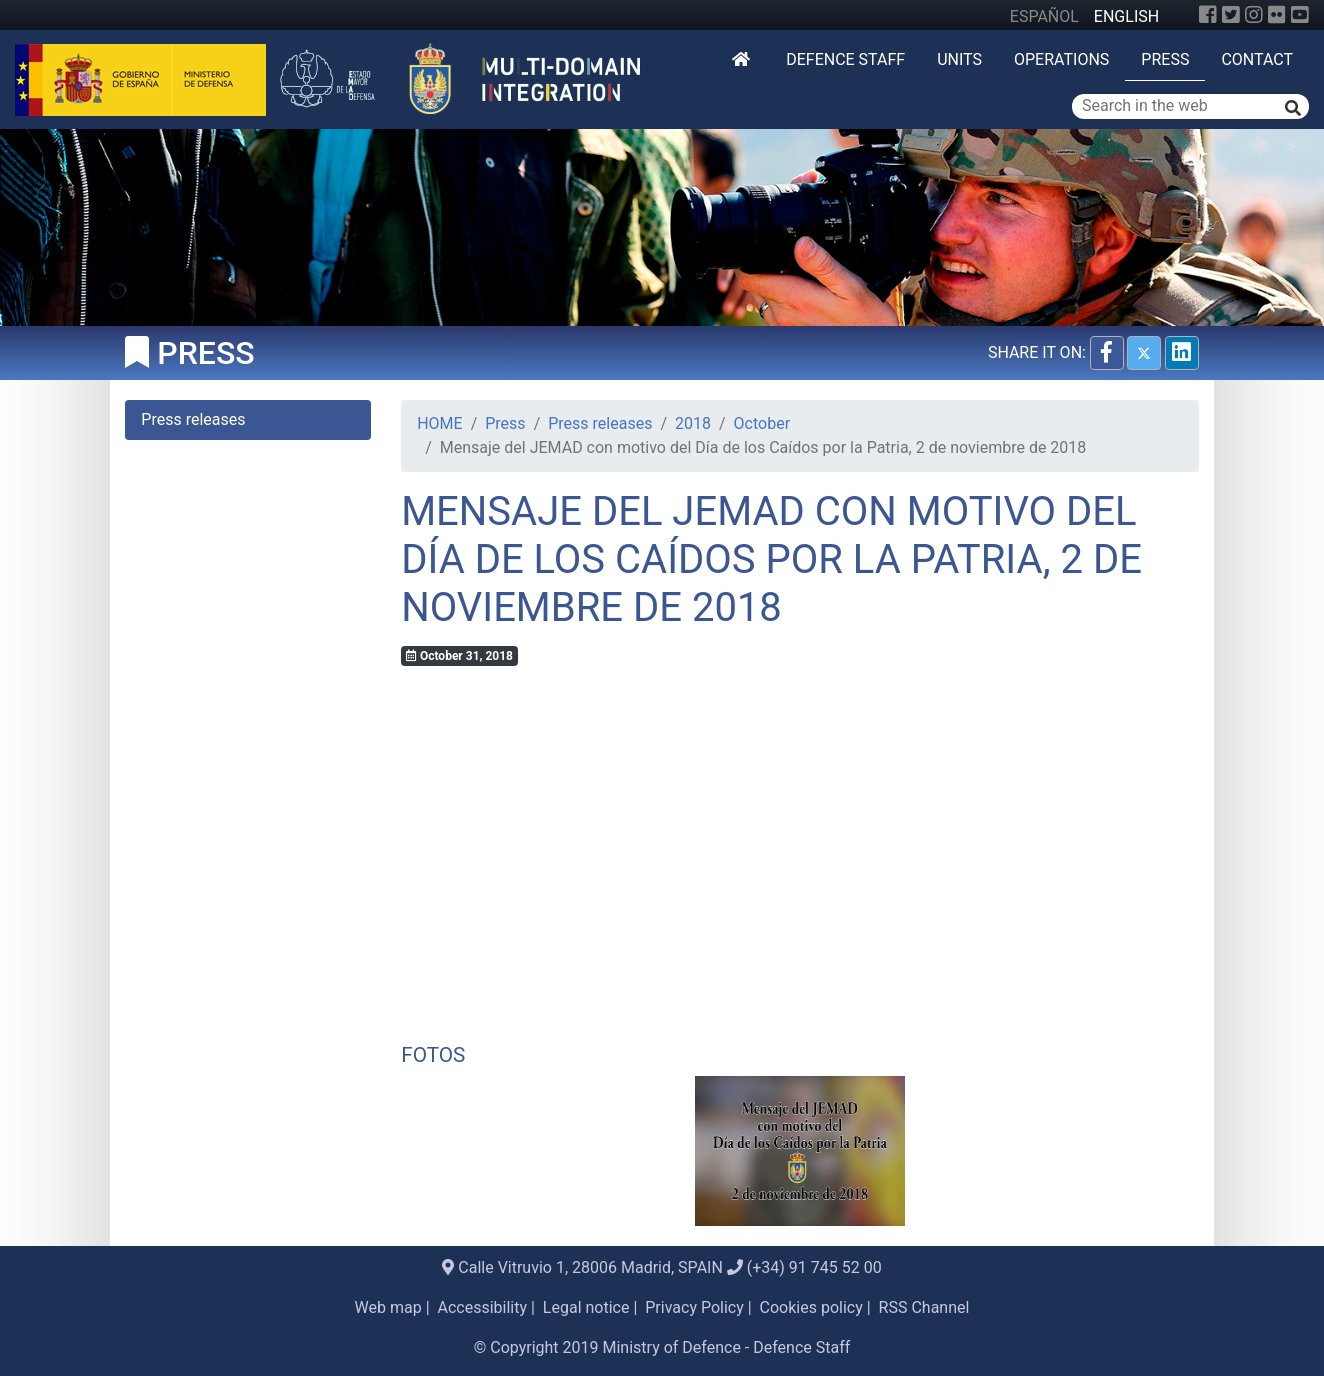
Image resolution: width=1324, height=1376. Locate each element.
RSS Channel (924, 1307)
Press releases (600, 423)
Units (959, 59)
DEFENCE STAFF (845, 59)
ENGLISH (1126, 16)
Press (1165, 59)
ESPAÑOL (1044, 16)
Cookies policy (811, 1307)
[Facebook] (1208, 15)
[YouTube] (1300, 15)
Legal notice (586, 1307)
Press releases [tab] (193, 419)
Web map (388, 1307)
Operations (1061, 59)
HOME (439, 423)
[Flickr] (1277, 15)
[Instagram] (1254, 15)
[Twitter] (1231, 15)
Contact (1257, 59)
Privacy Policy (694, 1307)
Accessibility (483, 1307)
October (762, 423)
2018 (693, 423)
